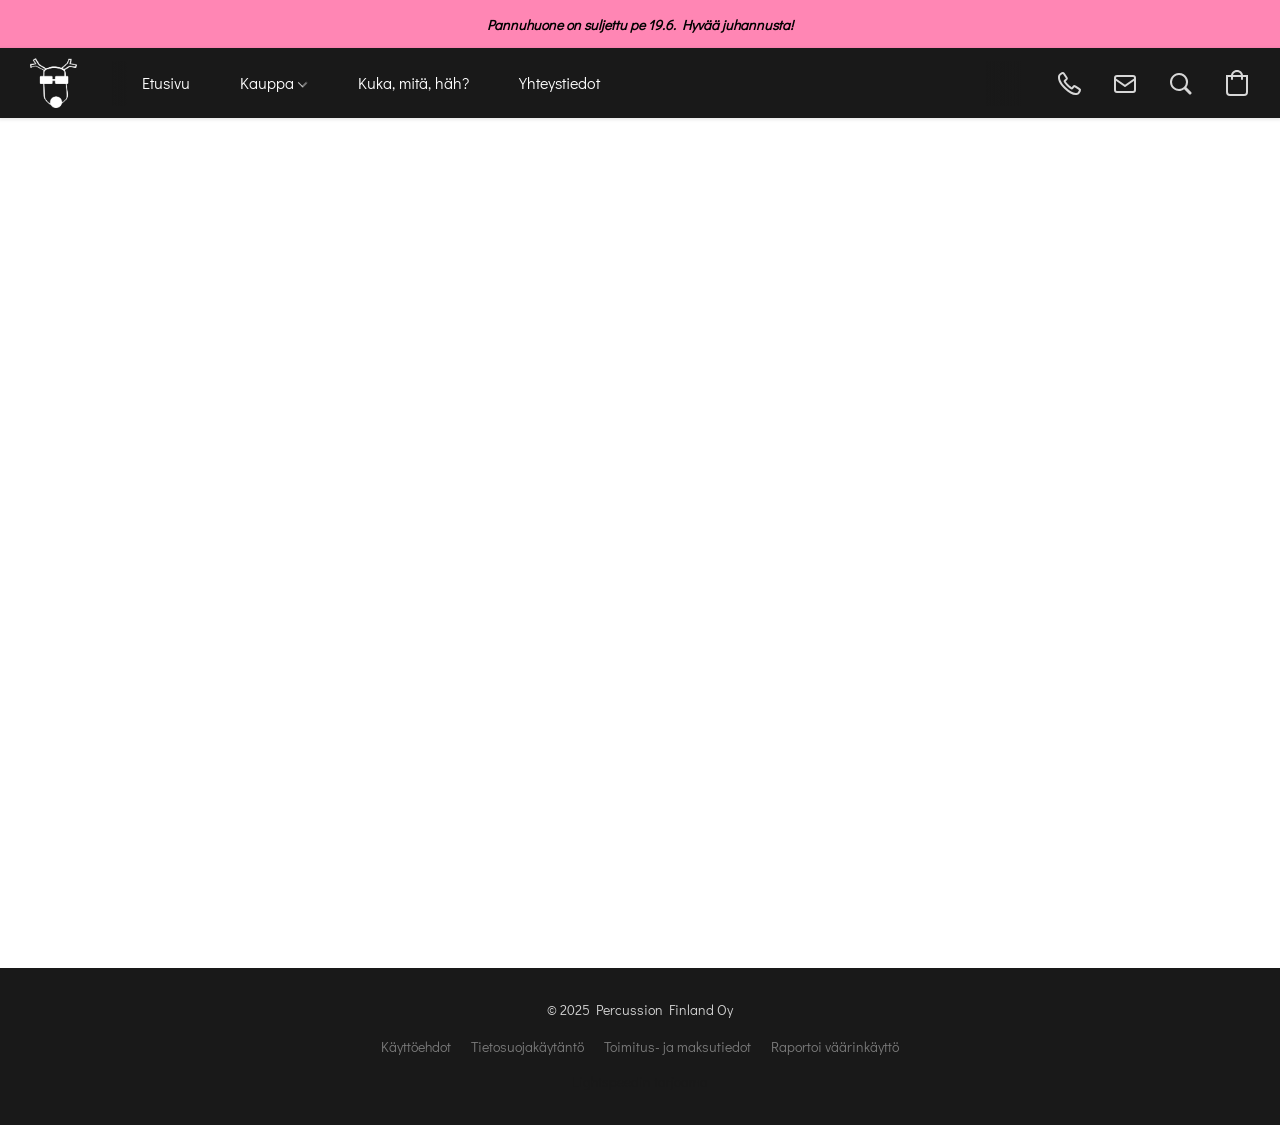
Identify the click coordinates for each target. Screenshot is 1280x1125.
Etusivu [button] (166, 82)
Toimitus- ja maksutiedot (677, 1046)
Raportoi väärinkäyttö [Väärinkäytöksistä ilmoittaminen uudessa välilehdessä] (835, 1046)
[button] (53, 83)
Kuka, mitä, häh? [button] (413, 82)
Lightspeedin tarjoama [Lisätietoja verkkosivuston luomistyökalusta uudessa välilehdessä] (640, 1081)
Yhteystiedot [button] (559, 82)
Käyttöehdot (416, 1046)
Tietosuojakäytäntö (527, 1046)
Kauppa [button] (273, 82)
